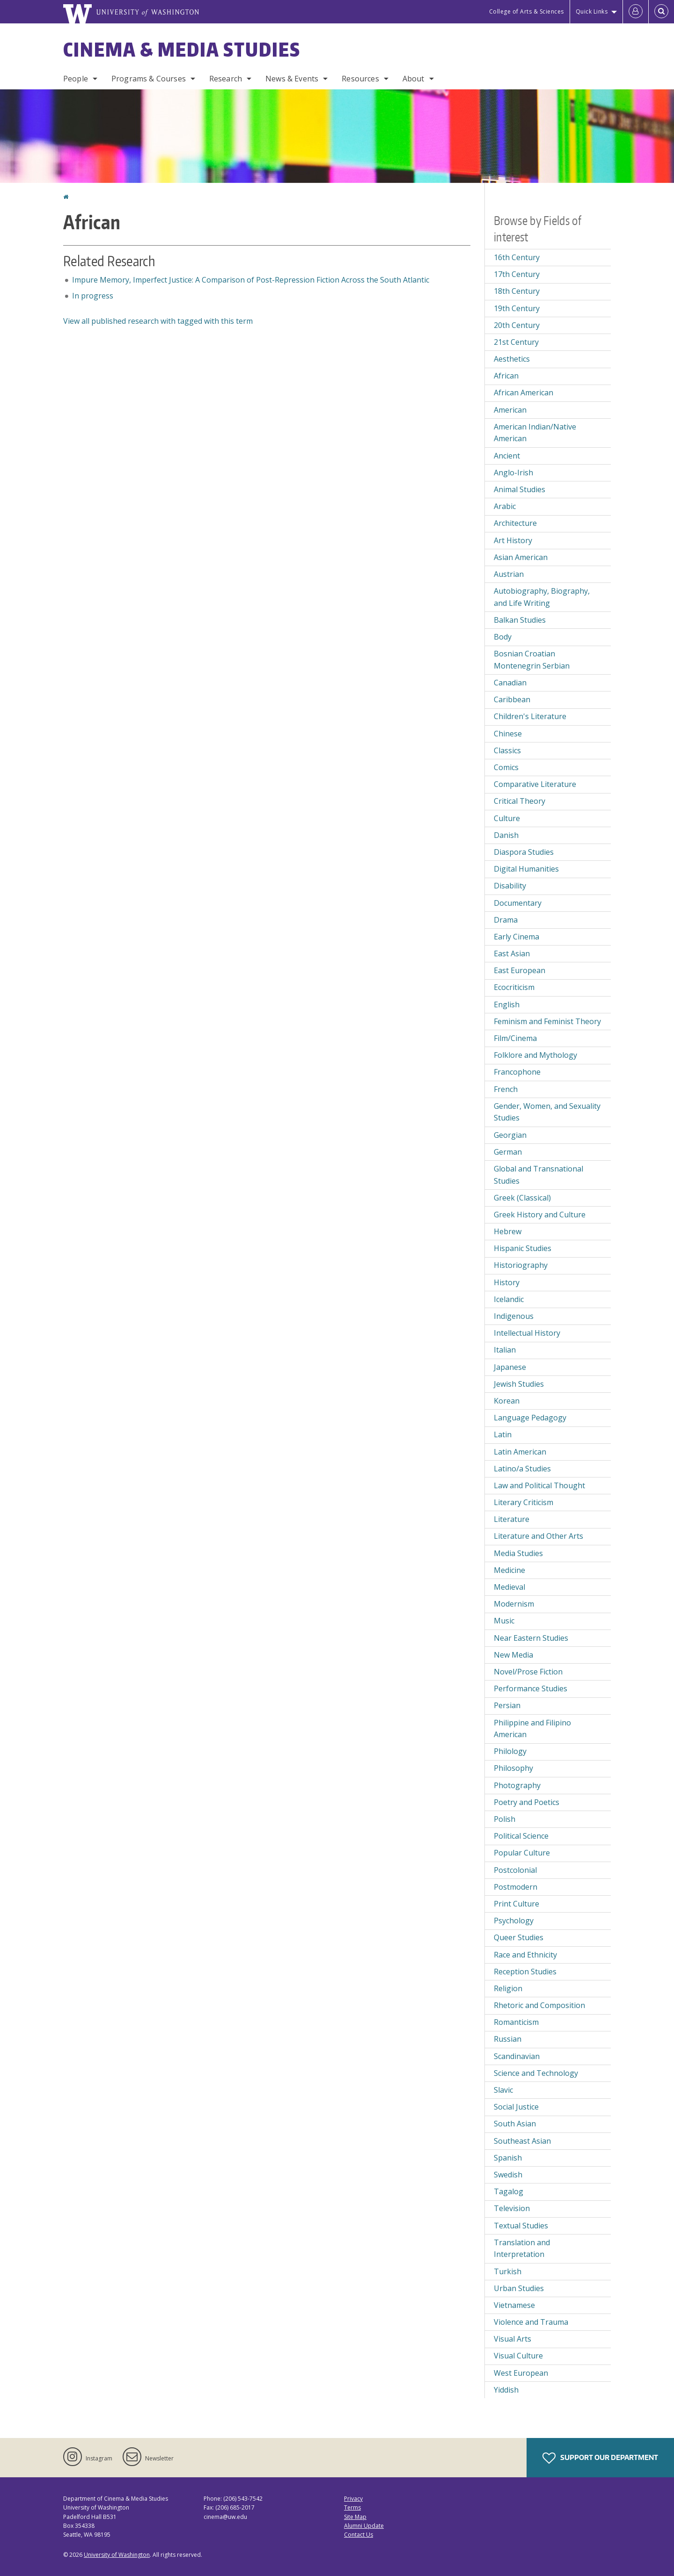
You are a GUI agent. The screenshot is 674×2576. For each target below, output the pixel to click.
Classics (507, 750)
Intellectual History (527, 1333)
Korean (507, 1401)
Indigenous (514, 1316)
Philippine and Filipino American (532, 1728)
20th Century (517, 325)
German (508, 1152)
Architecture (515, 523)
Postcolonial (515, 1870)
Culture (507, 818)
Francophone (517, 1072)
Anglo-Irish (513, 472)
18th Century (517, 291)
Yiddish (506, 2390)
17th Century (517, 274)
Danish (506, 835)
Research (225, 78)
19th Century (517, 308)
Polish (504, 1819)
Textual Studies (521, 2225)
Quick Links (592, 11)
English (507, 1004)
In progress (92, 296)
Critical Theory (519, 801)
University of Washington (117, 2555)
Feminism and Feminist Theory (547, 1021)
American (510, 410)
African (506, 376)
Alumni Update (364, 2526)
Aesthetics (512, 359)
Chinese (508, 733)
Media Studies (518, 1553)
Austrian (509, 574)
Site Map (355, 2517)
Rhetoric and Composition (539, 2005)
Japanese (510, 1367)
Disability (510, 885)
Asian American (521, 557)
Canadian (510, 682)
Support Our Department (600, 2458)
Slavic (503, 2090)
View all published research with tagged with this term (158, 321)
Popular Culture (522, 1853)
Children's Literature (530, 716)
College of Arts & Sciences (526, 11)
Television (512, 2208)
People (75, 78)
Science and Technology (536, 2073)
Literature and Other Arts (538, 1536)
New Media (513, 1655)
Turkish (507, 2271)
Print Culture (516, 1904)
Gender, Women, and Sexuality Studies (547, 1112)
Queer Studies (518, 1937)
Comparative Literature (535, 784)
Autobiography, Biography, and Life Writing (542, 597)
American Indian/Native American (535, 433)
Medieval (509, 1587)
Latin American (520, 1452)
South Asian (515, 2123)
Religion (508, 1988)
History (507, 1282)
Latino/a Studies (522, 1468)
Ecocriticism (514, 987)
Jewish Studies (519, 1384)
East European (519, 970)
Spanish (508, 2158)
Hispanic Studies (522, 1248)
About (414, 78)
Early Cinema (516, 936)
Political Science (521, 1836)
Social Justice (516, 2107)
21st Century (516, 342)
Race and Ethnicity (525, 1955)
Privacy (353, 2499)
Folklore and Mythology (535, 1055)
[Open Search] (661, 11)
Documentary (518, 903)
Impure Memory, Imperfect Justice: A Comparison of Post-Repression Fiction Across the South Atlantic (250, 280)
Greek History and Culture (540, 1214)
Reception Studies (525, 1971)
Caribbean (512, 699)
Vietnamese (514, 2305)
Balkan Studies (520, 620)
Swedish (508, 2174)
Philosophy (513, 1768)
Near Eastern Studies (531, 1638)
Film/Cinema (515, 1038)
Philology (510, 1751)
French (506, 1089)
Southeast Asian (522, 2141)
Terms (352, 2507)
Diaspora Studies (524, 852)
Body (503, 637)
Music (504, 1620)
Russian (507, 2039)
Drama (506, 920)
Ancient (507, 456)
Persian (507, 1705)
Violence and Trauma (531, 2322)
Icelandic (509, 1299)
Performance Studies (530, 1688)
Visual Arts (512, 2339)
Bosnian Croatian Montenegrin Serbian (532, 659)
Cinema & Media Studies (181, 49)
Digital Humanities (526, 869)
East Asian (512, 953)
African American (523, 392)
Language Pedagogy (530, 1417)
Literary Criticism (523, 1502)
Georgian (510, 1135)
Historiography (521, 1265)
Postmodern (515, 1887)
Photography (517, 1785)
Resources (360, 78)
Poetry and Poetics (526, 1802)
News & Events (291, 78)
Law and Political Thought (539, 1485)
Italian (505, 1350)
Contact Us (358, 2535)
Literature (511, 1519)
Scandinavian (517, 2056)
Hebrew (507, 1231)
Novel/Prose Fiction (528, 1671)
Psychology (514, 1920)
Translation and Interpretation (522, 2248)
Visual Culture (518, 2355)
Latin (503, 1434)
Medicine (509, 1570)
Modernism (514, 1604)
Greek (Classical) (522, 1198)
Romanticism (516, 2022)
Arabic (505, 506)
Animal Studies (519, 489)
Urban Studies (519, 2288)
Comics (506, 767)
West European (521, 2373)
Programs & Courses (148, 78)
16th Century (517, 257)
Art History (513, 540)
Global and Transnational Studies (538, 1175)
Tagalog (508, 2191)
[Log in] (635, 11)
